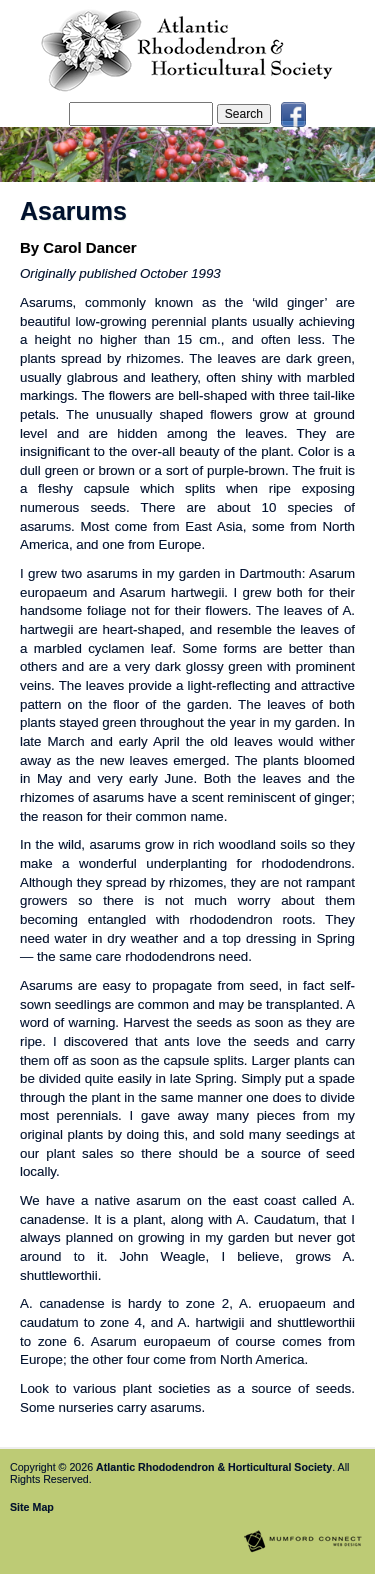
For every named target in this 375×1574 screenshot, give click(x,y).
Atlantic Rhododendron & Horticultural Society (214, 1467)
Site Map (32, 1507)
